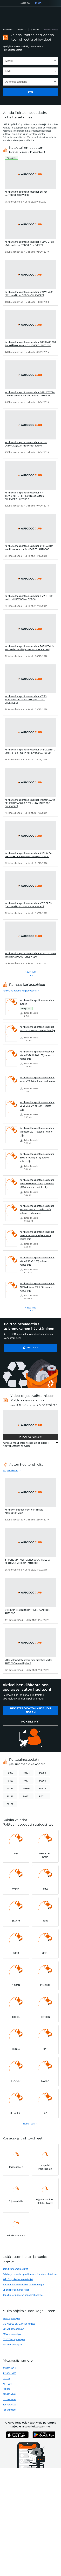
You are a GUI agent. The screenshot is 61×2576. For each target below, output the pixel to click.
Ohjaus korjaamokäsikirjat (16, 2289)
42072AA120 (9, 2404)
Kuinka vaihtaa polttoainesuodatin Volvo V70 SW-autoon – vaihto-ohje (37, 1028)
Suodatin (35, 29)
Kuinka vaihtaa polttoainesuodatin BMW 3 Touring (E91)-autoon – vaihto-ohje (37, 1235)
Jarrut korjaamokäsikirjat (15, 2268)
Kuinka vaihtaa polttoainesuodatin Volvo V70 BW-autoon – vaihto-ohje (37, 1079)
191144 (6, 2378)
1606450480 (9, 2409)
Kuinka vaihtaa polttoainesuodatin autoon (37, 1002)
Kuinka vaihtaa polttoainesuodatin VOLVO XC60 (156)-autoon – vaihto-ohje (37, 1261)
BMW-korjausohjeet (12, 2334)
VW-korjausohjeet (11, 2318)
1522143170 (9, 2399)
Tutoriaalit (21, 29)
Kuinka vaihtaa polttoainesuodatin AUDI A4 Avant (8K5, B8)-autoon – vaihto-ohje (37, 1287)
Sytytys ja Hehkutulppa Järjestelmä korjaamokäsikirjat (30, 2274)
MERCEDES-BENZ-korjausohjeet (19, 2323)
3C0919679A (9, 2368)
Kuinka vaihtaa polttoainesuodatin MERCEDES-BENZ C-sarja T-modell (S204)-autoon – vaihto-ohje (37, 1183)
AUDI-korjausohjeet (12, 2344)
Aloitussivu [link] (8, 29)
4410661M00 (9, 2373)
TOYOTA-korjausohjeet (14, 2339)
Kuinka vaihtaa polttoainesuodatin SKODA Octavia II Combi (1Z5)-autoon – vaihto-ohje (37, 1209)
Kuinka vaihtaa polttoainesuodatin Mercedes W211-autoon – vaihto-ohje (37, 1131)
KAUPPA (25, 3)
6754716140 (9, 2394)
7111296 (7, 2383)
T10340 (6, 2388)
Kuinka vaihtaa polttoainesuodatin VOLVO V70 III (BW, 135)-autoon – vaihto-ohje (37, 1055)
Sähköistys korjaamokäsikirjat (18, 2279)
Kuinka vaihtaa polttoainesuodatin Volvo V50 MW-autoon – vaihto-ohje (37, 1106)
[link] (30, 181)
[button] (30, 1425)
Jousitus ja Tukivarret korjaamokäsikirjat (23, 2294)
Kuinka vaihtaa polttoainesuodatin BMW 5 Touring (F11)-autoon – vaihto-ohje (37, 1157)
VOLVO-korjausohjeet (13, 2328)
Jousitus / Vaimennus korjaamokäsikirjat (23, 2284)
